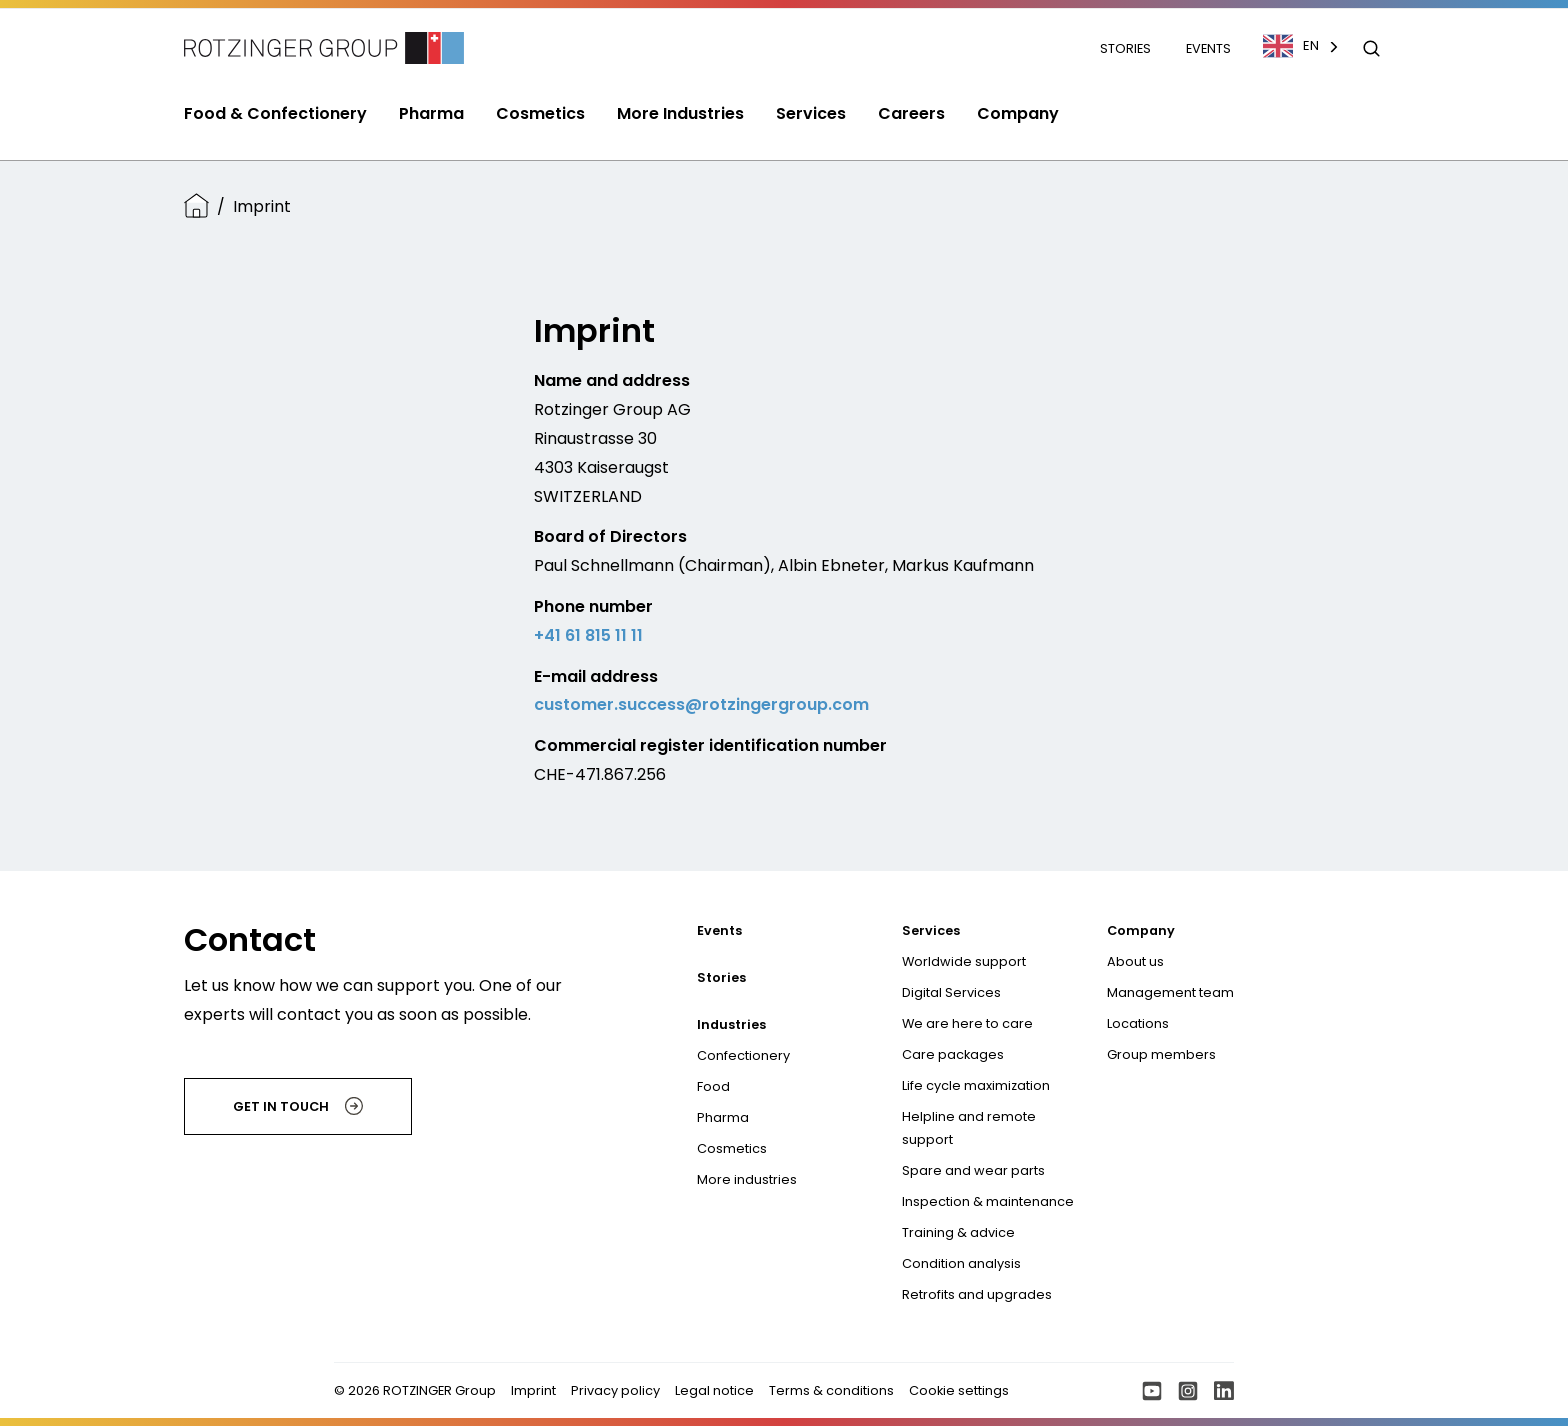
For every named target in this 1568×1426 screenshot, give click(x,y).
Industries (731, 1024)
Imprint (533, 1390)
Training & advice (958, 1232)
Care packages (953, 1054)
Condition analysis (961, 1263)
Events (1208, 48)
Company (1141, 930)
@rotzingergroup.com (777, 704)
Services (931, 930)
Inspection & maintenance (988, 1201)
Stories (1127, 48)
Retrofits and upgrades (977, 1294)
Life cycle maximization (976, 1085)
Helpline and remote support (969, 1128)
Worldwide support (964, 961)
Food (713, 1086)
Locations (1138, 1023)
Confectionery (743, 1055)
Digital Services (951, 992)
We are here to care (967, 1023)
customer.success (609, 704)
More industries (747, 1179)
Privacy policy (615, 1390)
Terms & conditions (831, 1390)
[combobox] (1311, 46)
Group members (1161, 1054)
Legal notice (714, 1390)
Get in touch (298, 1106)
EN (1291, 46)
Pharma (723, 1117)
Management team (1170, 992)
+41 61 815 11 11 (588, 635)
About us (1135, 961)
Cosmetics (732, 1148)
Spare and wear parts (973, 1170)
